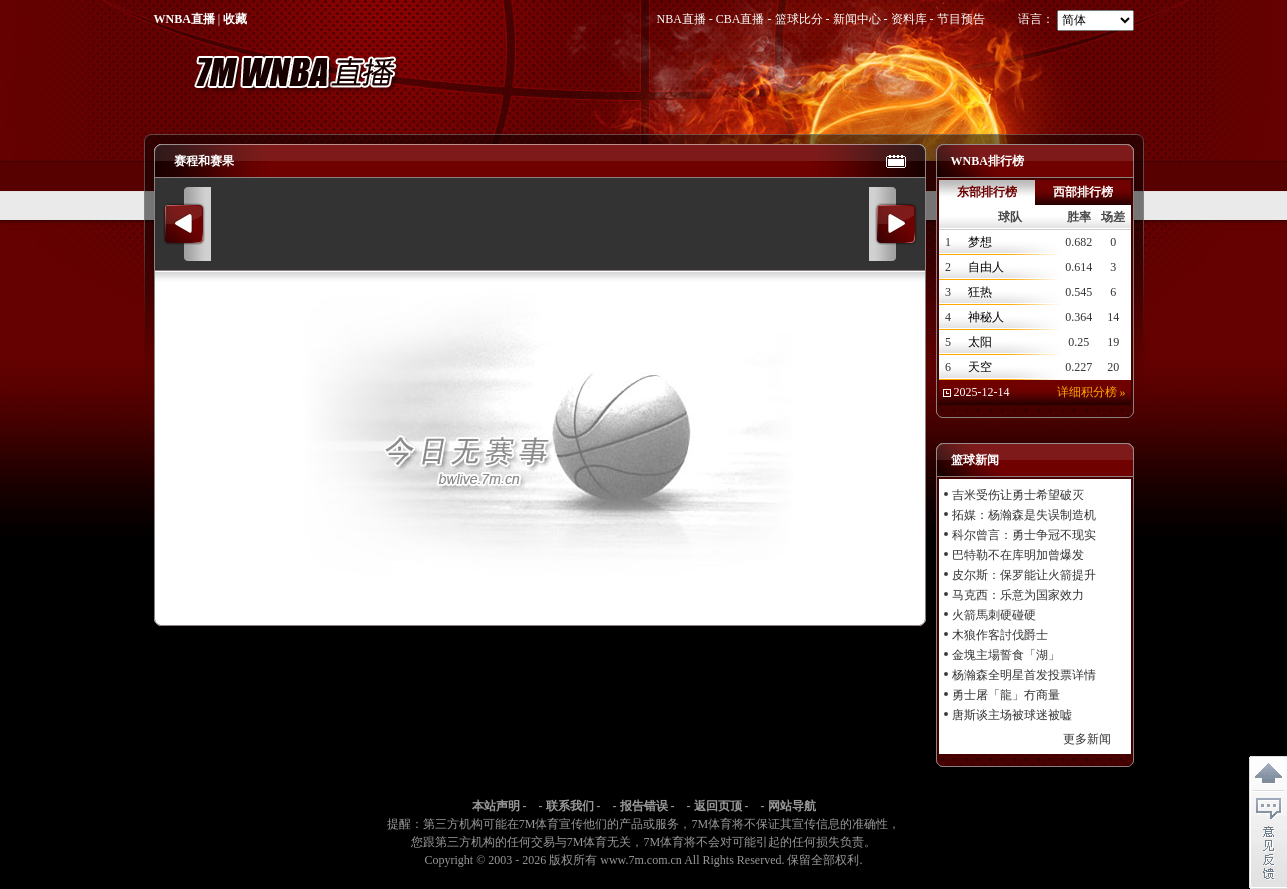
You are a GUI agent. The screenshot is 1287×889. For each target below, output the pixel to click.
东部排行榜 (987, 192)
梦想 (980, 242)
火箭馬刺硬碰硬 (994, 615)
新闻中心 (857, 19)
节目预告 (961, 19)
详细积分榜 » (1091, 392)
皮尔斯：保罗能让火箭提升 (1024, 575)
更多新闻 (1087, 739)
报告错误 (644, 806)
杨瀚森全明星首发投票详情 (1024, 675)
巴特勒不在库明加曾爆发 (1018, 555)
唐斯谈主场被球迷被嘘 (1012, 715)
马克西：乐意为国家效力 (1018, 595)
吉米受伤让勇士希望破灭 (1018, 495)
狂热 (980, 292)
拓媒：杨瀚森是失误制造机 (1024, 515)
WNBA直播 (184, 19)
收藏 (235, 19)
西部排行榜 (1083, 192)
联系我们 (570, 806)
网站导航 (792, 806)
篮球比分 (799, 19)
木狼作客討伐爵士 (1000, 635)
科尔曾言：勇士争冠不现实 (1024, 535)
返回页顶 (718, 806)
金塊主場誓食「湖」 (1006, 655)
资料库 (909, 19)
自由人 (986, 267)
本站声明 (496, 806)
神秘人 (986, 317)
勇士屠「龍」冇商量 (1006, 695)
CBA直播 (740, 19)
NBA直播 (680, 19)
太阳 (980, 342)
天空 (980, 367)
